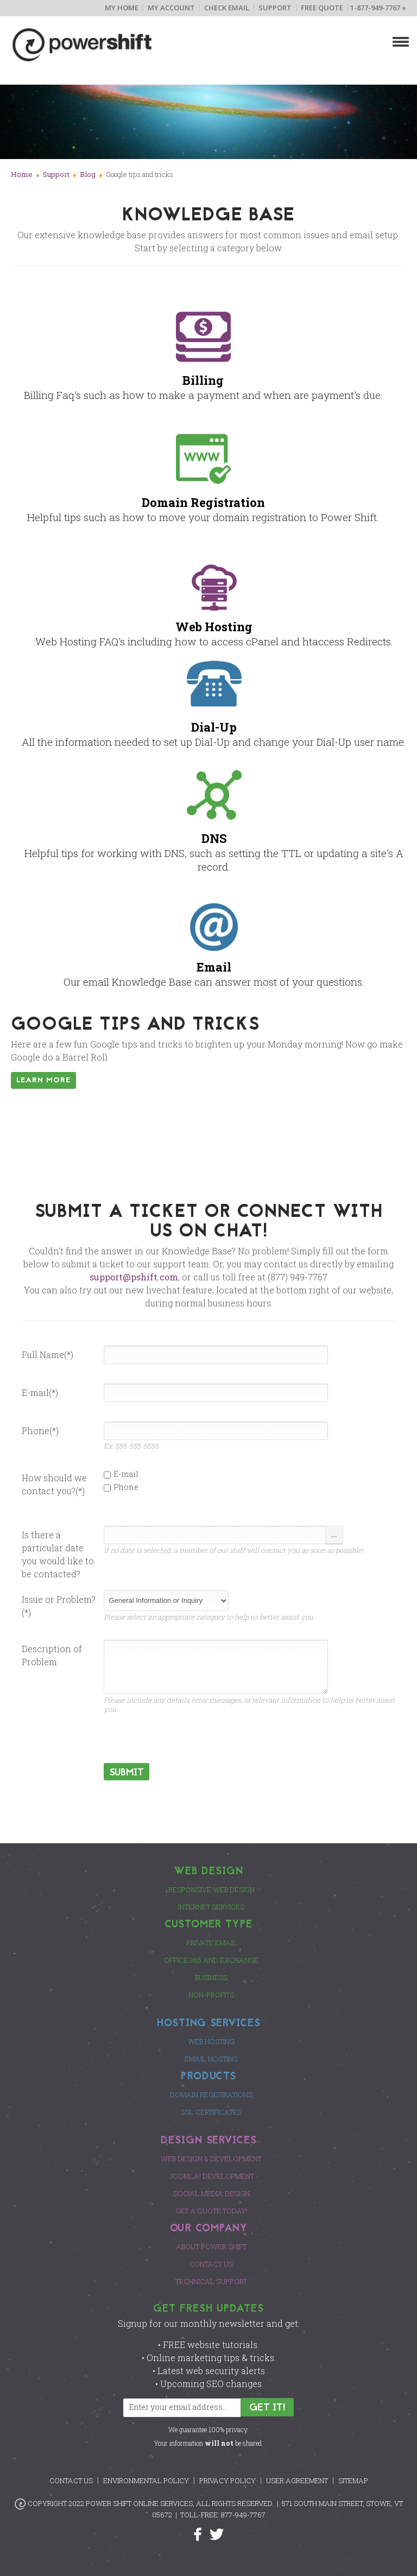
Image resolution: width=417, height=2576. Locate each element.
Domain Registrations (211, 2094)
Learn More (43, 1080)
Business (211, 1977)
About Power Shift (211, 2246)
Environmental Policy (146, 2480)
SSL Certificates (211, 2112)
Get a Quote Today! (211, 2211)
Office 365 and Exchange (211, 1960)
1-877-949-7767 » (378, 7)
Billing (203, 380)
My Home (121, 7)
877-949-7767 (243, 2515)
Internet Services (211, 1907)
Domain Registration (203, 502)
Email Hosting (211, 2059)
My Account (171, 7)
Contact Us (211, 2264)
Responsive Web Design (211, 1889)
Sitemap (353, 2480)
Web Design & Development (211, 2158)
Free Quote (322, 7)
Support (275, 7)
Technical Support (211, 2281)
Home (22, 174)
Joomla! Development (211, 2176)
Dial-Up (214, 727)
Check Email (226, 7)
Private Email (211, 1942)
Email (214, 967)
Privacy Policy (227, 2480)
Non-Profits (211, 1995)
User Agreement (297, 2480)
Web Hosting (213, 627)
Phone (121, 1487)
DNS (214, 838)
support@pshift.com (134, 1277)
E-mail (121, 1474)
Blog (88, 174)
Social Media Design (211, 2193)
